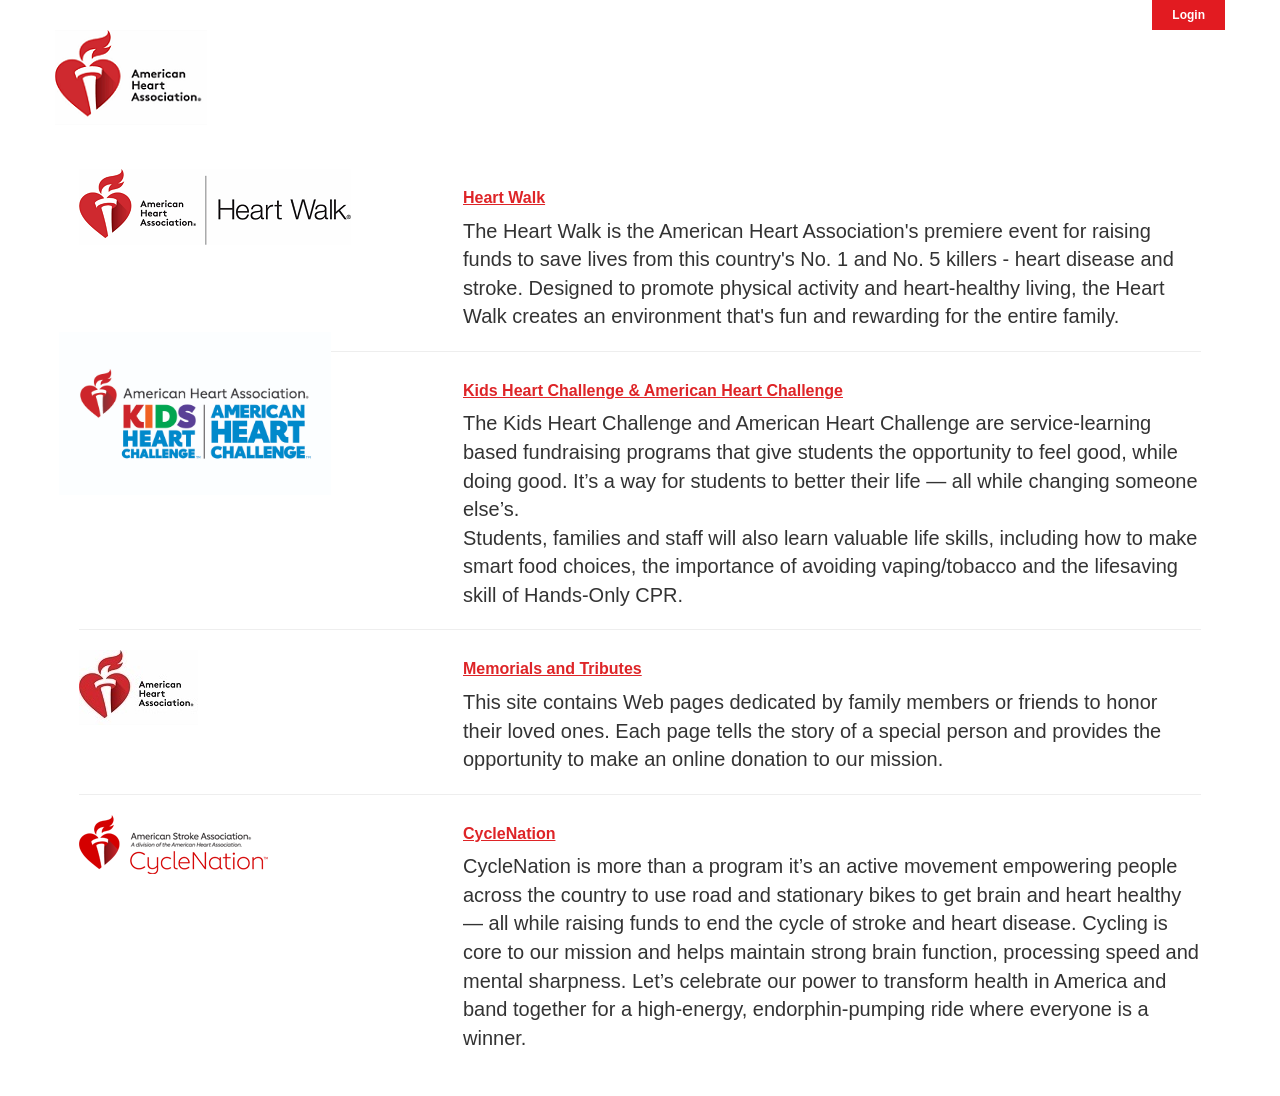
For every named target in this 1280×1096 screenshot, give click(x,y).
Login (1188, 15)
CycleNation (509, 833)
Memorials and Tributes (552, 668)
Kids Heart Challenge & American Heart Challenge (653, 390)
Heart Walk (504, 197)
